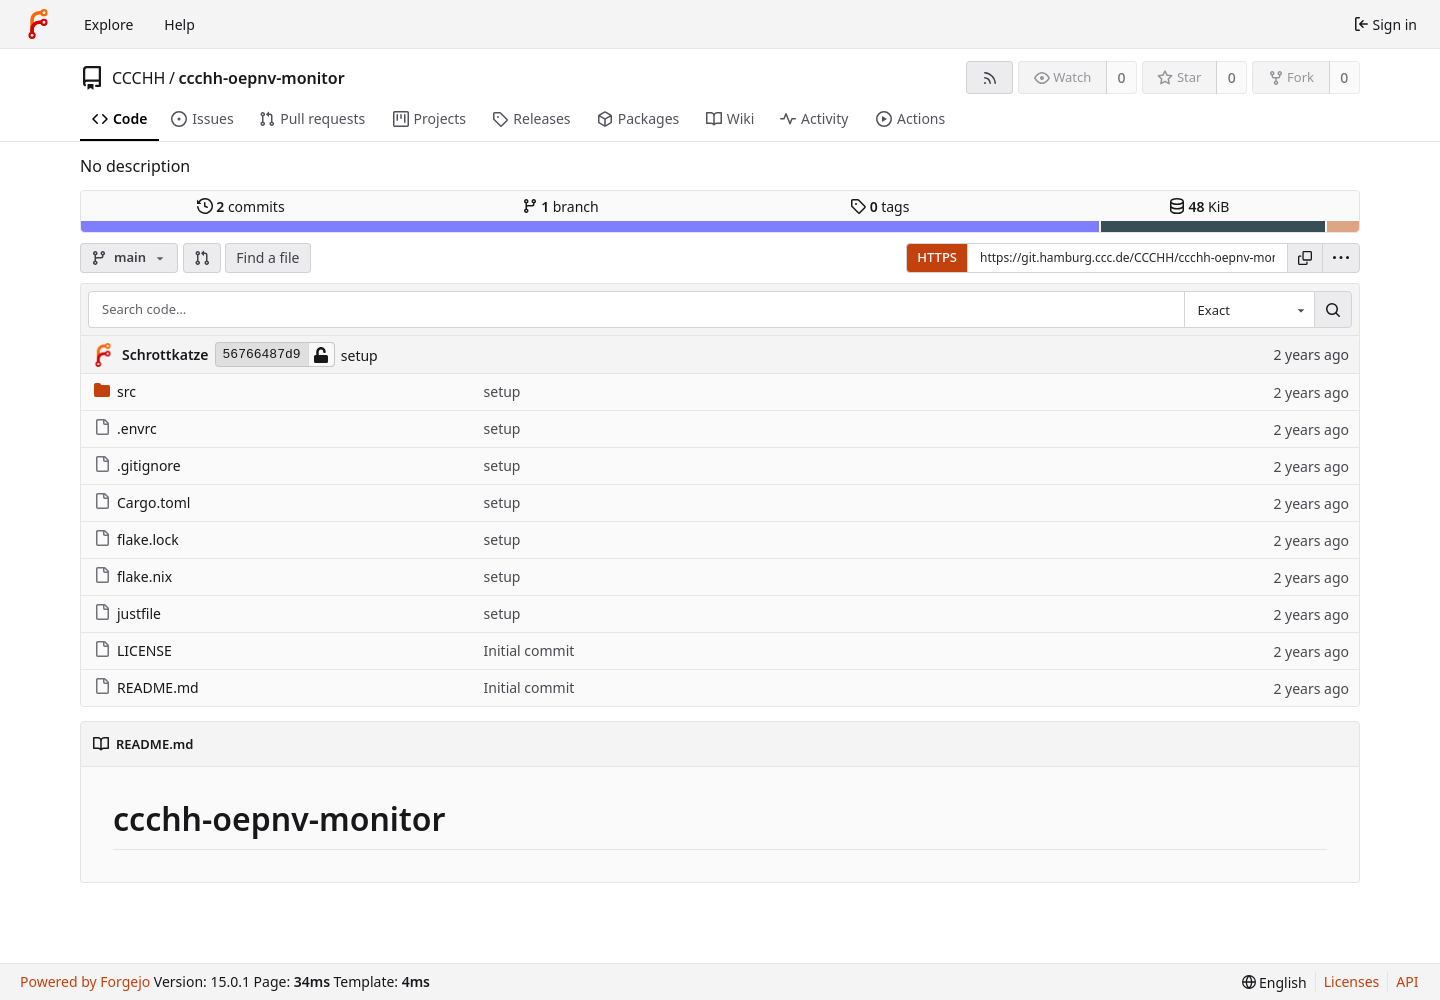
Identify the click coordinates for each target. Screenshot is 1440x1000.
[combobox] (1249, 310)
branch (560, 206)
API (1407, 981)
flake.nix (133, 576)
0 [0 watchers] (1122, 77)
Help (179, 24)
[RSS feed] (989, 77)
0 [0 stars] (1232, 77)
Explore (108, 24)
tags (879, 206)
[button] (202, 258)
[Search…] (1333, 310)
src (115, 391)
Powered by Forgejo (85, 981)
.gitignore (137, 465)
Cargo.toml (142, 502)
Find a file (267, 257)
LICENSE (133, 650)
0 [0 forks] (1344, 77)
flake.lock (136, 539)
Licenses (1352, 981)
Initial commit (529, 650)
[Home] (38, 24)
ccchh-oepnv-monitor (261, 78)
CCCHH (138, 78)
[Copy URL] (1305, 258)
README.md (146, 687)
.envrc (125, 428)
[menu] (1341, 258)
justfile (127, 613)
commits (241, 206)
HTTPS (937, 257)
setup (359, 355)
